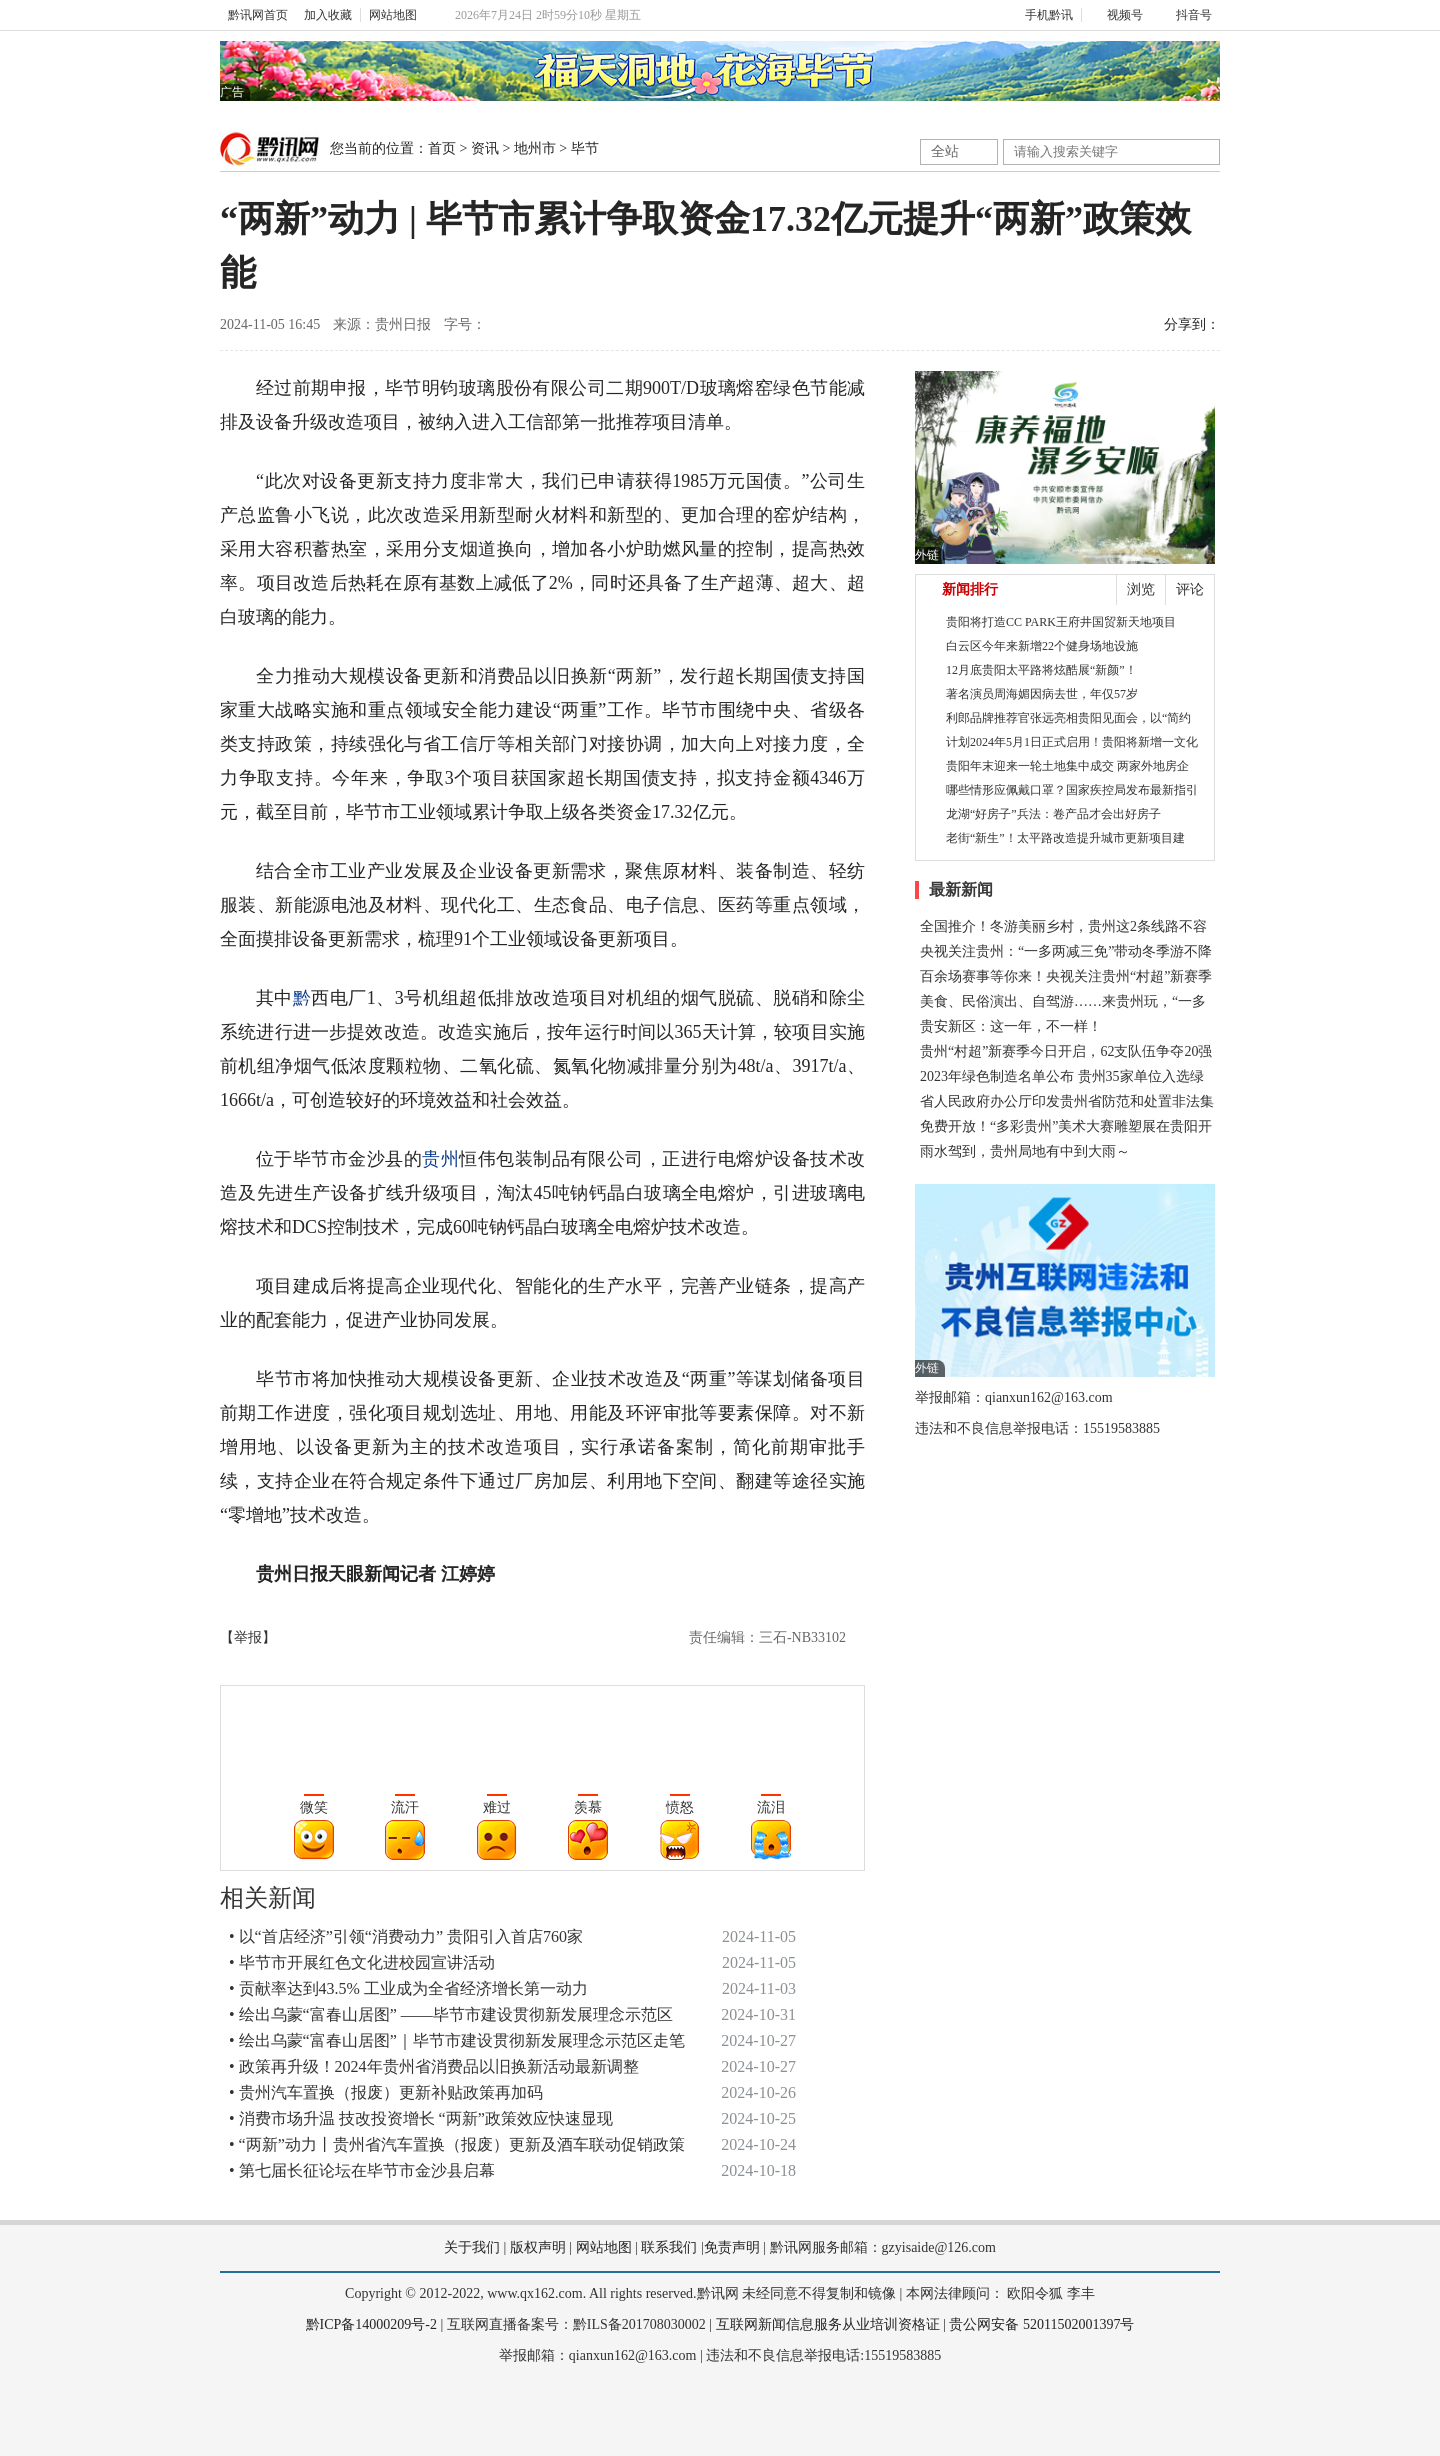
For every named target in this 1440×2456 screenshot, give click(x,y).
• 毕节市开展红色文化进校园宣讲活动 (362, 1962)
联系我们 (669, 2247)
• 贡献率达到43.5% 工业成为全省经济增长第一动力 (408, 1988)
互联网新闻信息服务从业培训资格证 (828, 2324)
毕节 (585, 148)
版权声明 (538, 2247)
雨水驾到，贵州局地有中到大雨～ (1025, 1151)
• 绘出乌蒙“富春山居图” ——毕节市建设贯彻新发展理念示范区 (451, 2014)
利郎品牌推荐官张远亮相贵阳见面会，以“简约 (1068, 718)
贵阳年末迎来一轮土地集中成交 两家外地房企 (1067, 766)
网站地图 (393, 15)
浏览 (1141, 589)
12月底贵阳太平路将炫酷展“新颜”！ (1041, 670)
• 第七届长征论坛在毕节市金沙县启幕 (362, 2170)
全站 (945, 151)
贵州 (440, 1159)
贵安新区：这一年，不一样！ (1011, 1026)
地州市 (535, 148)
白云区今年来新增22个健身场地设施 (1042, 646)
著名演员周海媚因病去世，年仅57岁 (1042, 694)
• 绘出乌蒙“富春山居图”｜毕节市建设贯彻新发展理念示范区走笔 (457, 2040)
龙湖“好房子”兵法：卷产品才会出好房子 (1053, 814)
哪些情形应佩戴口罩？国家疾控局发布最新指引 (1072, 790)
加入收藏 (328, 15)
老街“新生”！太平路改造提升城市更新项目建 (1065, 838)
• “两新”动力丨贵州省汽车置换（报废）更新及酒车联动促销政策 (457, 2144)
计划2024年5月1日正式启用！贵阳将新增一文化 (1072, 742)
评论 (1190, 589)
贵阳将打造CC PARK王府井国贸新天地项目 (1061, 622)
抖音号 (1185, 15)
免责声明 (732, 2247)
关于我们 (472, 2247)
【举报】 (248, 1637)
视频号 (1116, 15)
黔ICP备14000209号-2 (371, 2324)
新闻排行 (970, 589)
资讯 (485, 148)
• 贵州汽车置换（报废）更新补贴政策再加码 (386, 2092)
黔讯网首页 (258, 15)
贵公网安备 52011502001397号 (1041, 2324)
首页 (442, 148)
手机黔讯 (1042, 15)
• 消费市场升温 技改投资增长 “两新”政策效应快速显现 (421, 2118)
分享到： (1192, 324)
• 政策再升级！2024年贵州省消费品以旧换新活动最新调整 (434, 2066)
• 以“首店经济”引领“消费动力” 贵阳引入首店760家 (406, 1936)
